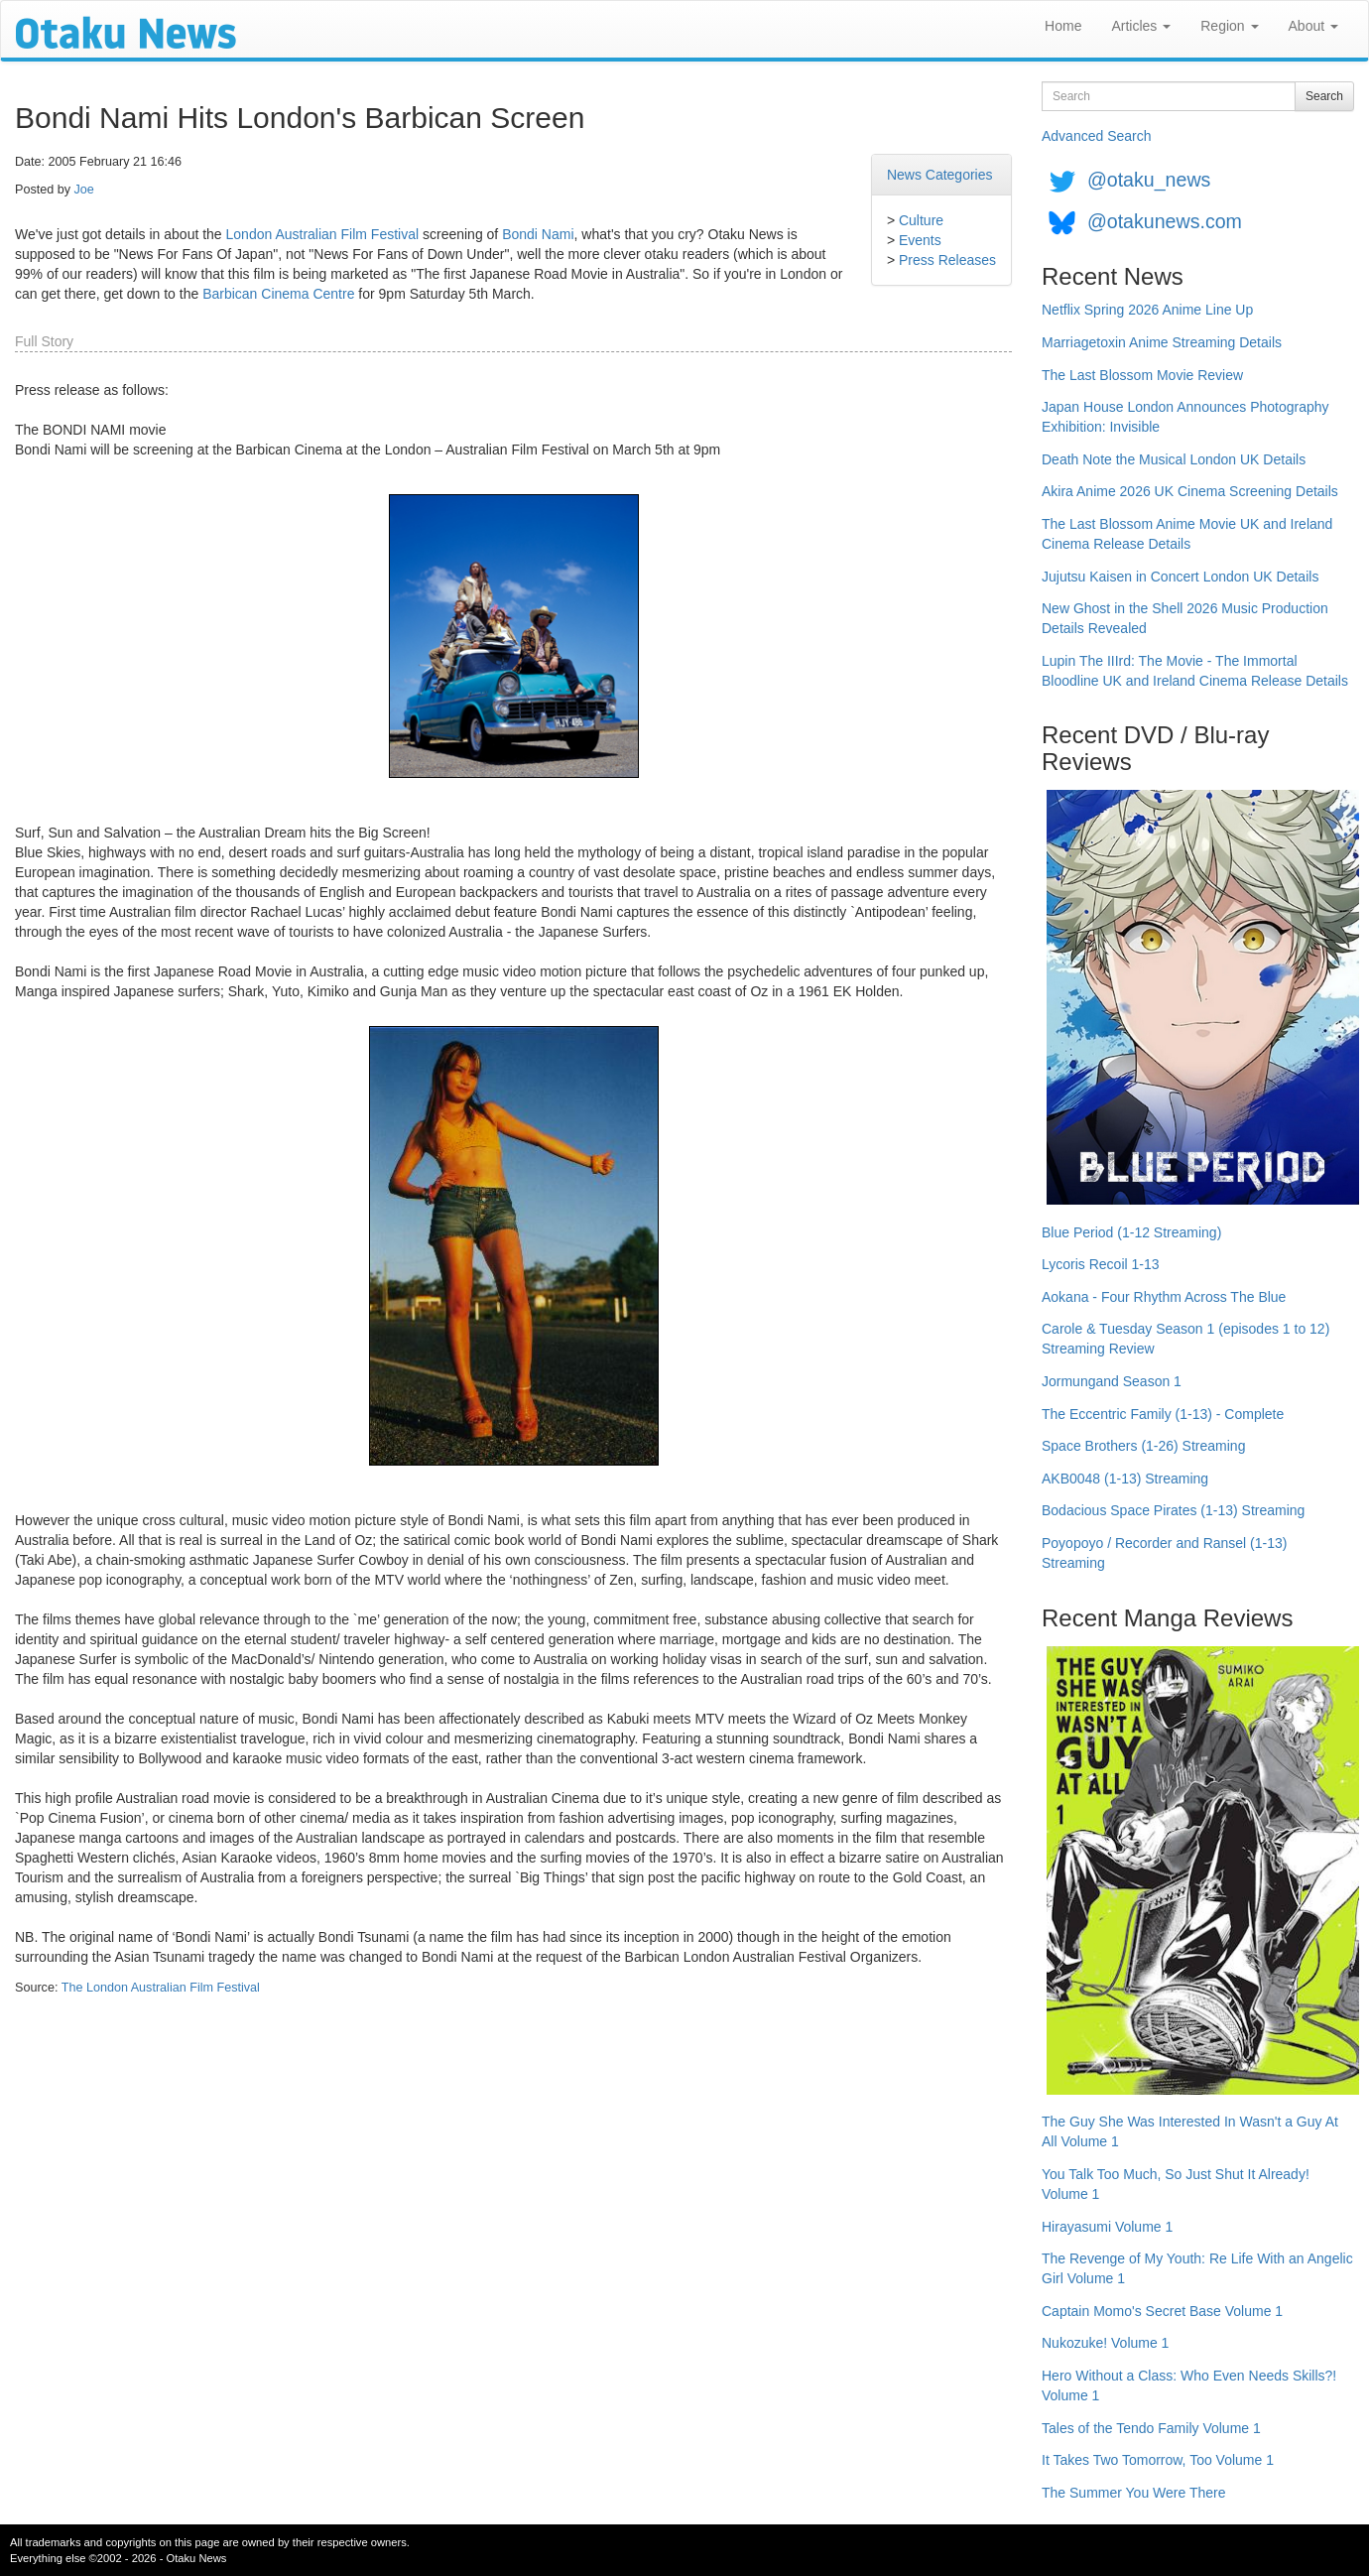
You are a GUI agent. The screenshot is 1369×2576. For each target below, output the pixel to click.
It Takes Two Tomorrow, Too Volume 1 (1158, 2460)
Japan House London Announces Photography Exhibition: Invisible (1185, 417)
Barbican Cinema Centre (278, 294)
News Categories (940, 175)
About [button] (1313, 26)
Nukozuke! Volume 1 (1105, 2343)
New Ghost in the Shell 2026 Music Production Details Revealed (1185, 618)
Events (920, 240)
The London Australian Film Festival (161, 1988)
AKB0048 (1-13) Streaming (1125, 1478)
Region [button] (1229, 26)
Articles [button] (1141, 26)
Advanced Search (1097, 136)
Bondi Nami (537, 234)
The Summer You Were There (1133, 2493)
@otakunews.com (1164, 221)
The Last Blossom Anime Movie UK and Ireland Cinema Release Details (1187, 534)
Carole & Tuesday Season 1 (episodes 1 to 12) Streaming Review (1185, 1338)
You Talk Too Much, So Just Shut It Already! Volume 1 (1175, 2184)
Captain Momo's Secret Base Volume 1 (1162, 2311)
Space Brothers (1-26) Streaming (1143, 1446)
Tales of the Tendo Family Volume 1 (1151, 2428)
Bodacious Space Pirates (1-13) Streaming (1173, 1510)
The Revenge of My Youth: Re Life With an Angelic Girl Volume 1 (1197, 2268)
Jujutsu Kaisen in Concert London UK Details (1180, 576)
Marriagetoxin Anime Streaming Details (1162, 342)
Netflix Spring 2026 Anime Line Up (1147, 310)
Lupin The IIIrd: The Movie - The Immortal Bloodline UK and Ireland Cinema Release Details (1195, 671)
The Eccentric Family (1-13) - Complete (1163, 1414)
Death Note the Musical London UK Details (1174, 459)
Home (1063, 26)
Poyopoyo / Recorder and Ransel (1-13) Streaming (1164, 1553)
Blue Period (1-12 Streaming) (1131, 1232)
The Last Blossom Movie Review (1142, 375)
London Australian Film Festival (323, 234)
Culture (921, 220)
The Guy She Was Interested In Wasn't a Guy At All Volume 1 (1190, 2131)
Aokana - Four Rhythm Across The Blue (1164, 1297)
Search (1324, 96)
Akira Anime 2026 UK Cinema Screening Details (1190, 491)
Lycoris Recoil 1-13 (1101, 1264)
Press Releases (947, 260)
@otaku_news (1148, 180)
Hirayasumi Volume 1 (1107, 2227)
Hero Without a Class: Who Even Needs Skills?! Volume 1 (1189, 2385)
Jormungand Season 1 (1112, 1381)
